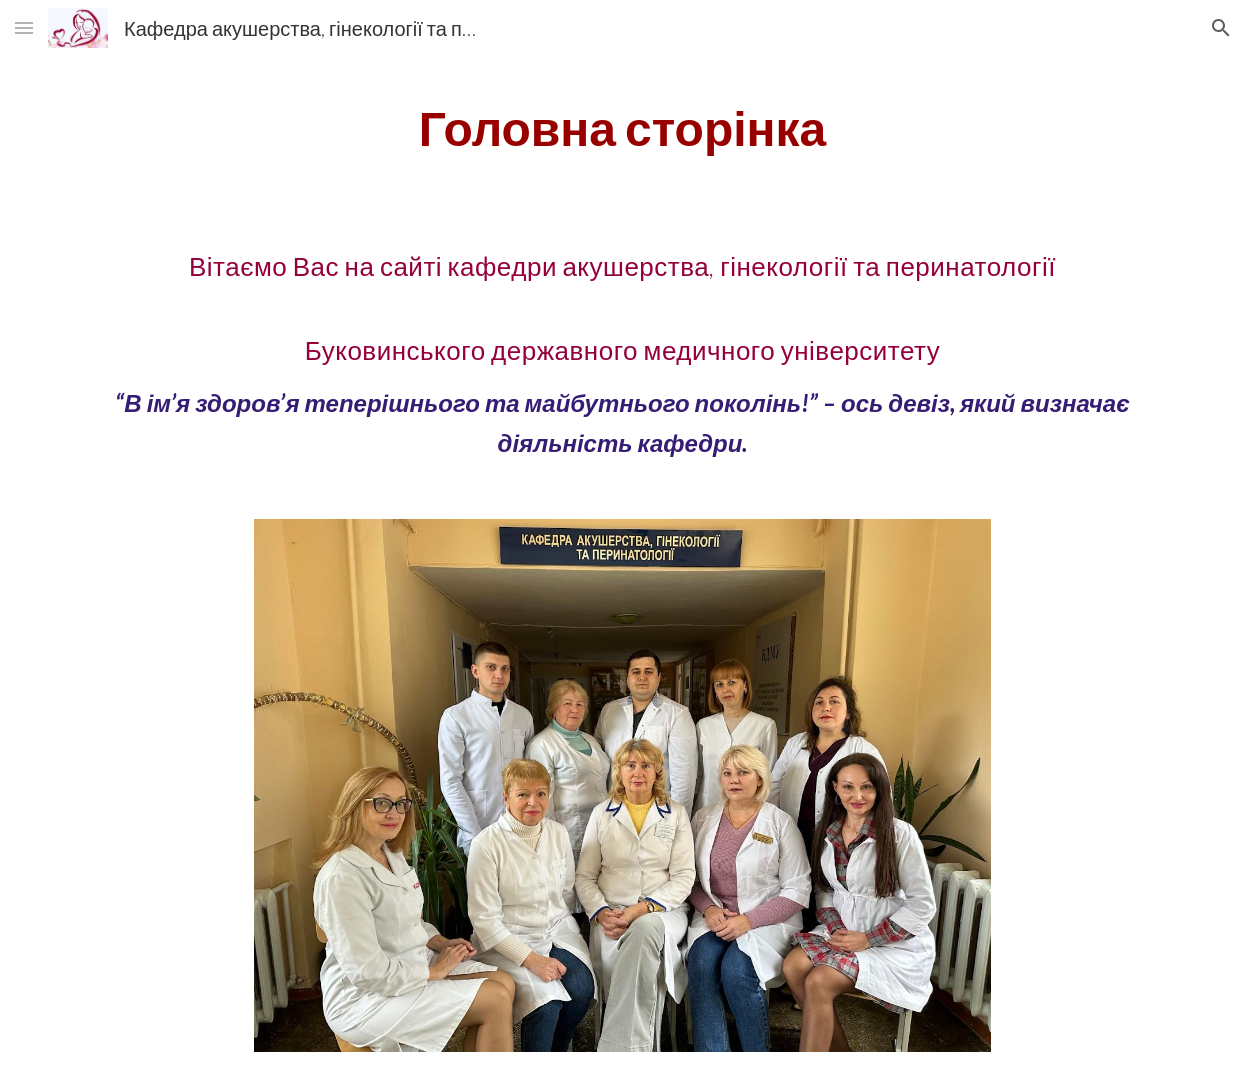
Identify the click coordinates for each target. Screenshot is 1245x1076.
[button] (24, 27)
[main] (622, 128)
